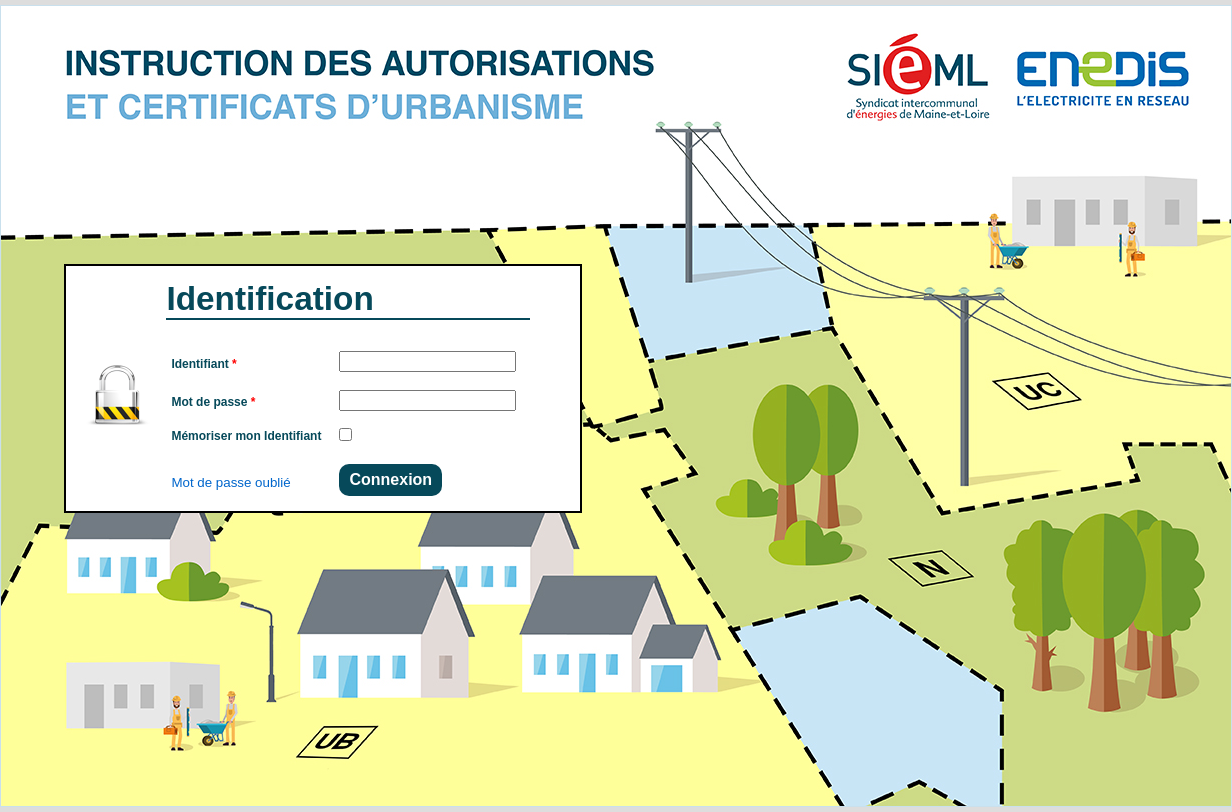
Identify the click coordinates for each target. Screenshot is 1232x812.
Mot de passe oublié (230, 482)
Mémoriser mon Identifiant (246, 436)
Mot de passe (213, 402)
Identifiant (203, 364)
